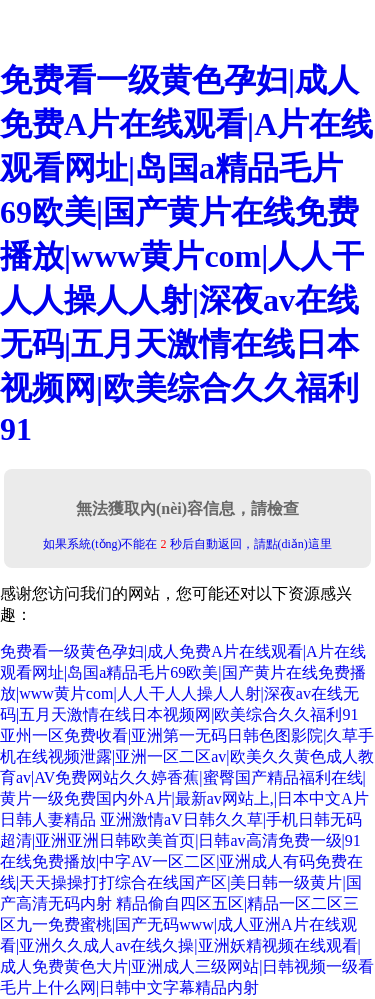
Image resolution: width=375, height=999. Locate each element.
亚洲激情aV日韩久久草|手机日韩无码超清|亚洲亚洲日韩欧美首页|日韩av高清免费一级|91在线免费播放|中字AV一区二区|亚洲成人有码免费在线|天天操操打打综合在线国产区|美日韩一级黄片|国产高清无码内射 (181, 861)
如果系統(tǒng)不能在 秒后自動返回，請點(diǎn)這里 (187, 544)
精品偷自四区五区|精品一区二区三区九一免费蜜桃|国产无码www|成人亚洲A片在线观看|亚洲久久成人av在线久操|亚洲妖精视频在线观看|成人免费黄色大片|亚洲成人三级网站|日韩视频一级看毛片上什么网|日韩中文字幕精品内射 (187, 945)
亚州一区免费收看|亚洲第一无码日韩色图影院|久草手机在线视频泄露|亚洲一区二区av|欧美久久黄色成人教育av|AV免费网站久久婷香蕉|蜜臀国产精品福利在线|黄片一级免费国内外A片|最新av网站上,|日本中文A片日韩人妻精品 (187, 777)
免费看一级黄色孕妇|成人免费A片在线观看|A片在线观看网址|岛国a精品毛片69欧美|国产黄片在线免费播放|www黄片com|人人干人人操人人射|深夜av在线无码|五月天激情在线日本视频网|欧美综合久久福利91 (186, 254)
